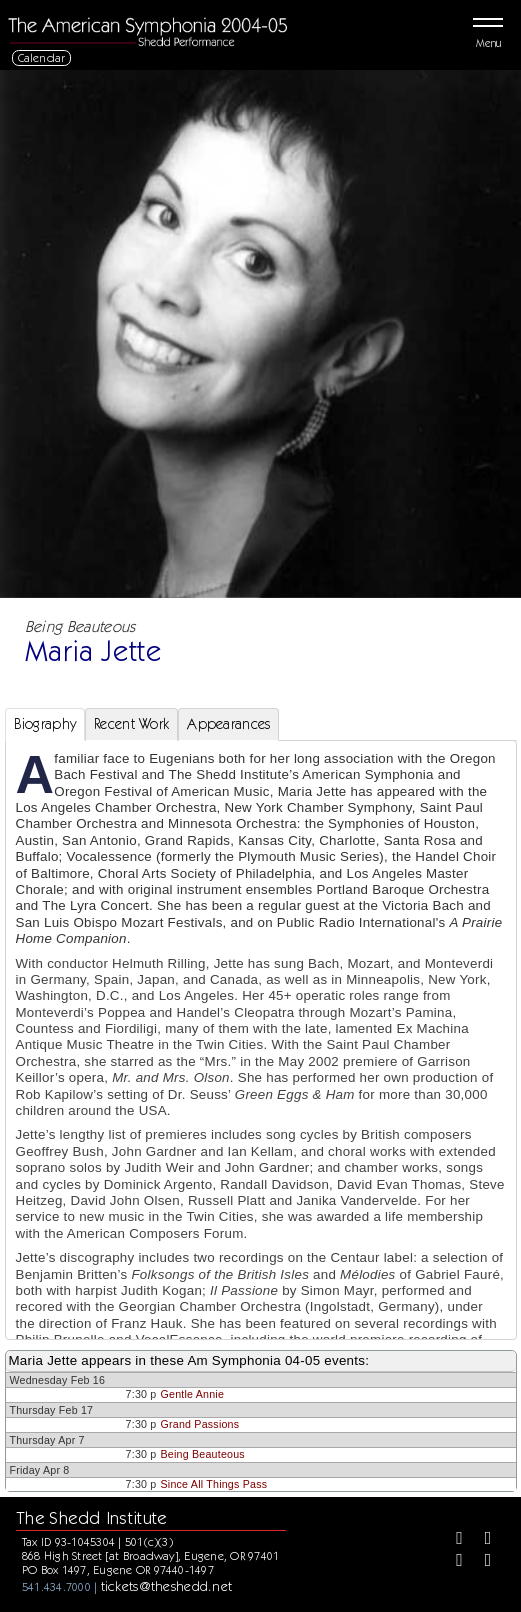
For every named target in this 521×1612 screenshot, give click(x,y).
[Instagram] (452, 1562)
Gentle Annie (193, 1394)
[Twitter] (481, 1540)
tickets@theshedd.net (167, 1586)
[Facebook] (452, 1540)
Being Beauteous (203, 1454)
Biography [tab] (45, 724)
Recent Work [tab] (131, 724)
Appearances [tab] (228, 724)
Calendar (42, 57)
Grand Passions (200, 1424)
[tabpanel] (261, 1078)
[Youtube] (481, 1562)
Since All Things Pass (214, 1484)
